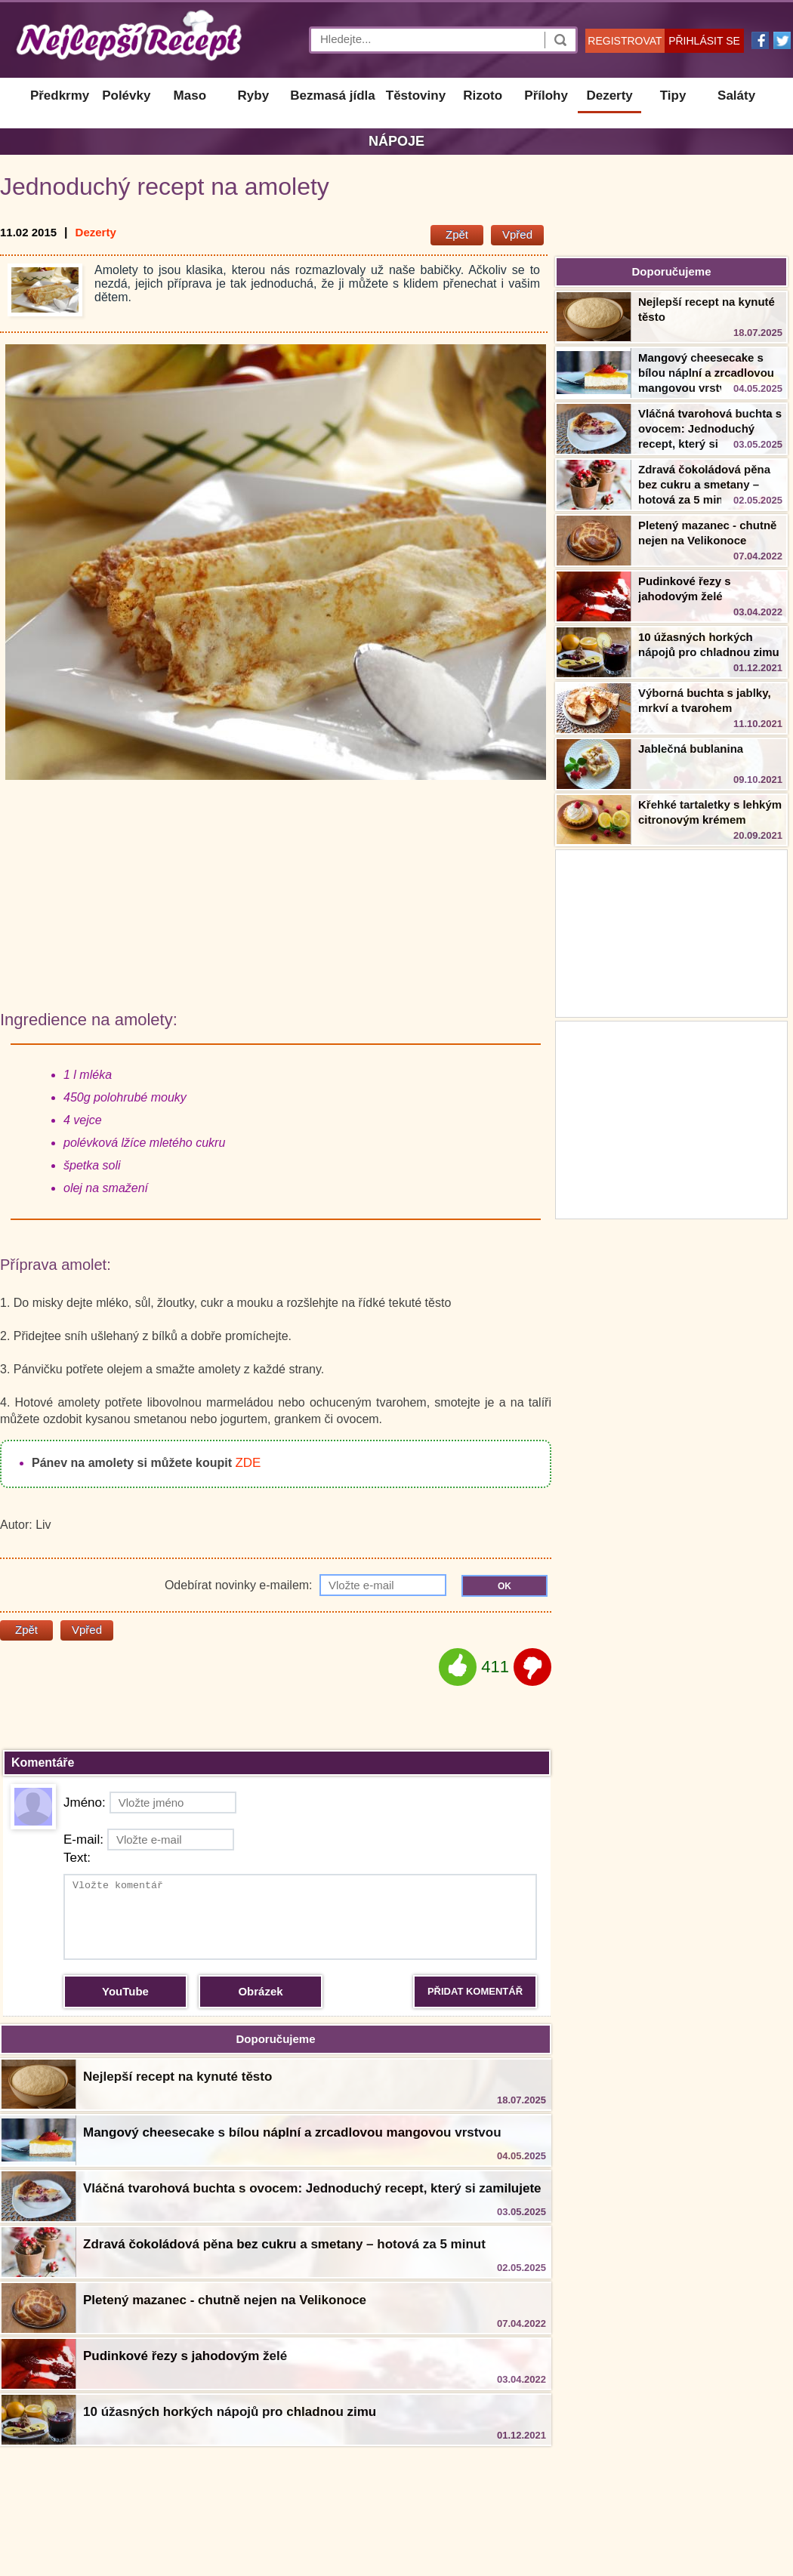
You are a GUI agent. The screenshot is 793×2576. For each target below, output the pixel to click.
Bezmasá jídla (332, 95)
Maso (190, 95)
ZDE (248, 1463)
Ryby (254, 95)
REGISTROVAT (625, 41)
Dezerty (609, 95)
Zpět (457, 234)
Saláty (736, 95)
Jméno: (149, 1802)
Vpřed (517, 234)
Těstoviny (416, 95)
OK (504, 1586)
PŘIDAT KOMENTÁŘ (475, 1991)
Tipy (673, 95)
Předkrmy (59, 95)
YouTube (125, 1991)
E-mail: (148, 1839)
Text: (77, 1857)
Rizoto (482, 95)
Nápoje (396, 141)
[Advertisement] (671, 1118)
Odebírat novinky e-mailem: (305, 1585)
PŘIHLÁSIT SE (704, 41)
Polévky (126, 95)
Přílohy (546, 95)
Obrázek (260, 1991)
